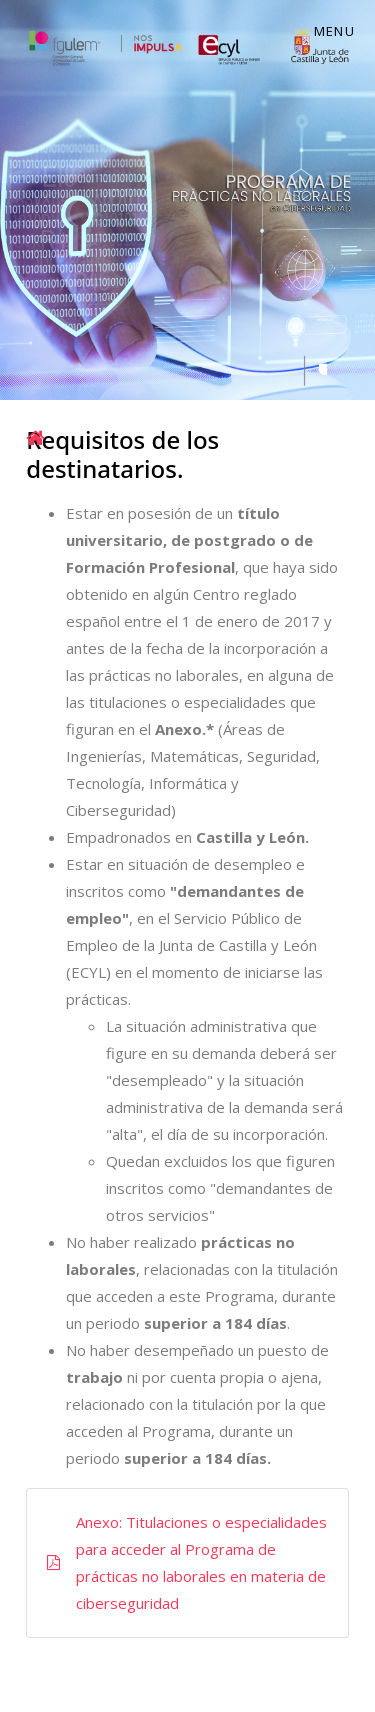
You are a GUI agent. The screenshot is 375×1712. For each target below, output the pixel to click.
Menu (334, 31)
